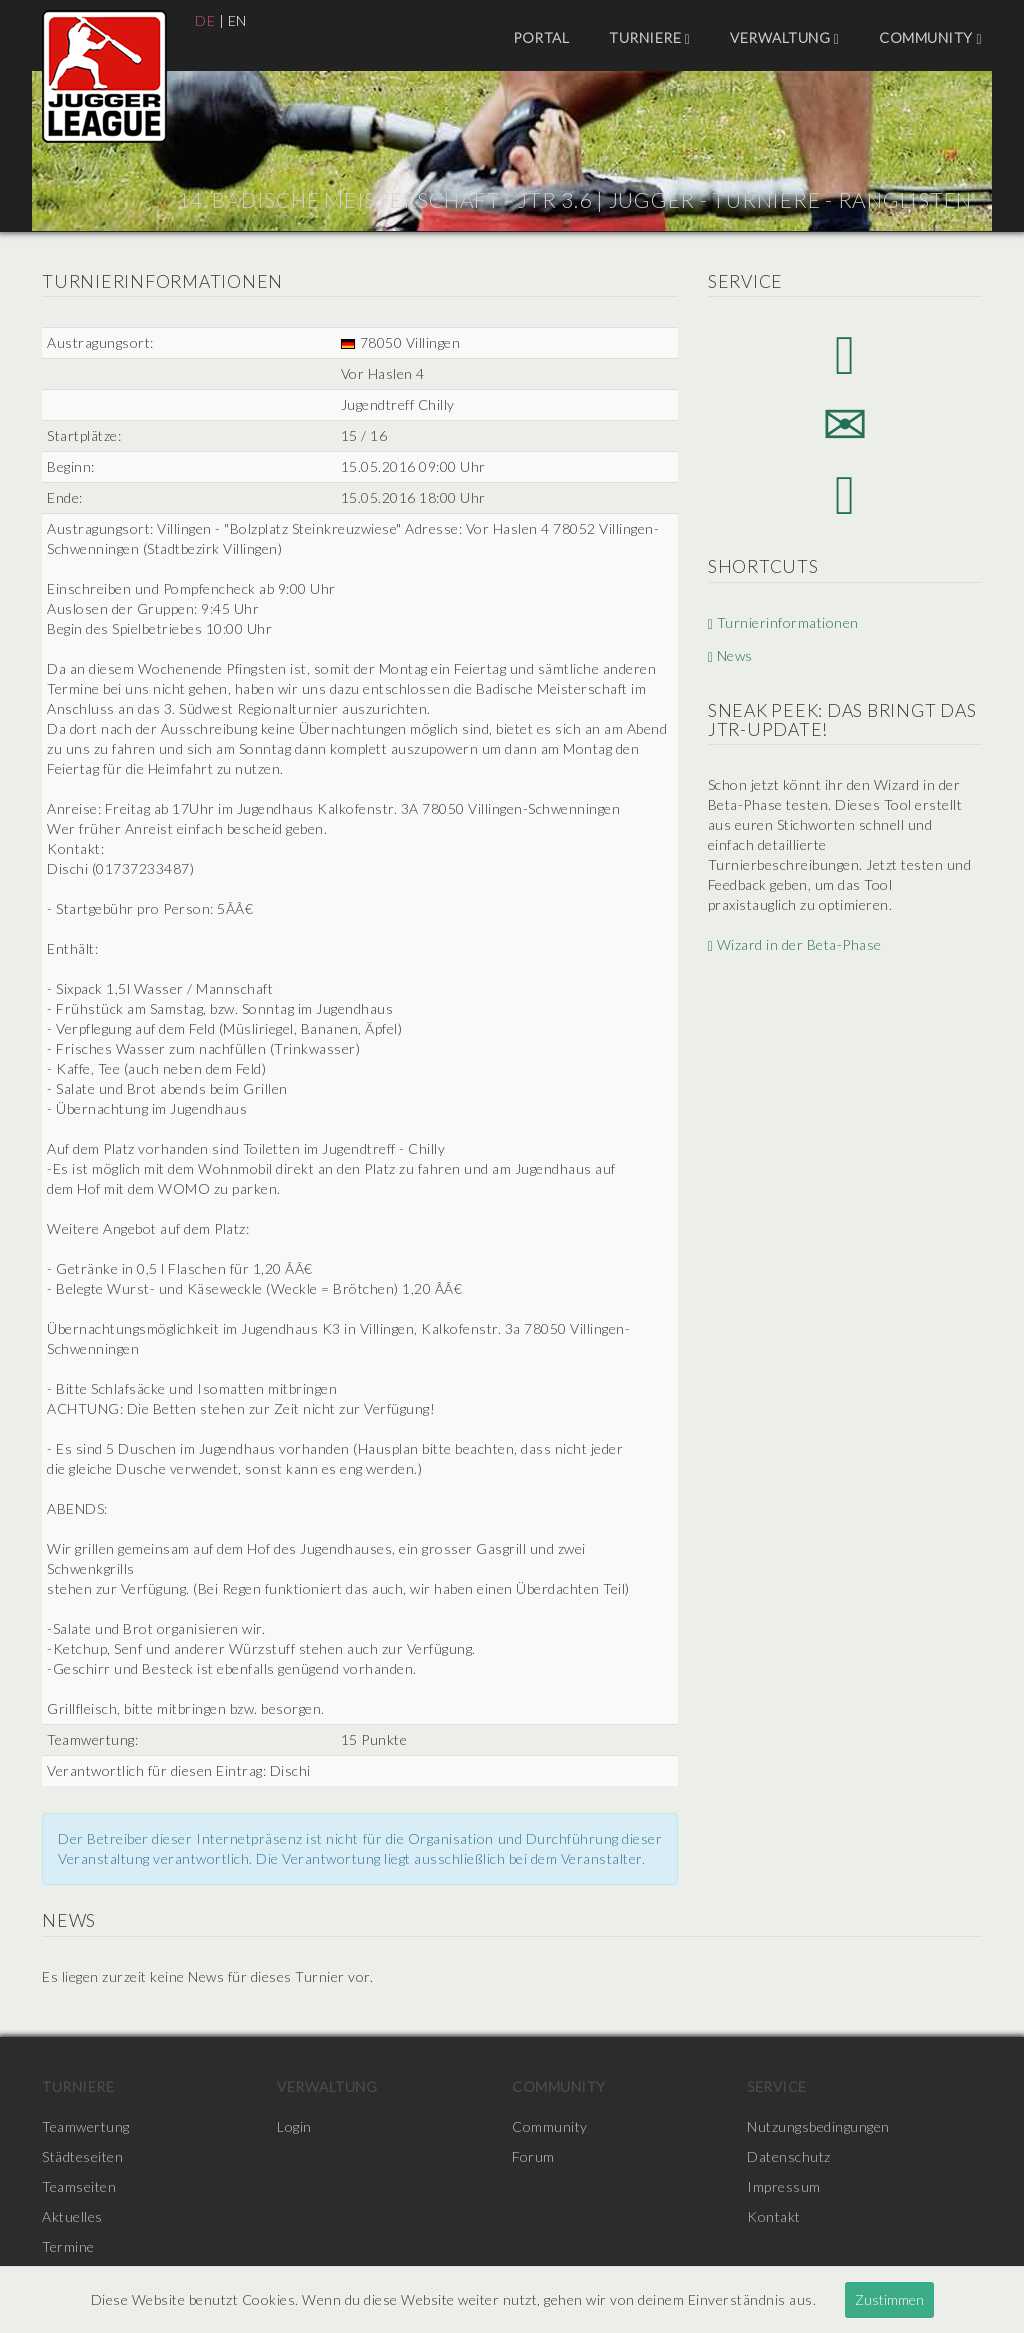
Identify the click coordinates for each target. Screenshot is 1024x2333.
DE (205, 20)
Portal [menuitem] (541, 37)
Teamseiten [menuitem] (79, 2186)
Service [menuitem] (777, 2086)
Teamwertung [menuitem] (86, 2126)
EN (237, 20)
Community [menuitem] (930, 38)
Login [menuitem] (294, 2126)
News (730, 655)
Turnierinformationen (783, 622)
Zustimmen (889, 2299)
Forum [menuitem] (533, 2156)
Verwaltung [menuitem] (784, 38)
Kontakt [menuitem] (774, 2216)
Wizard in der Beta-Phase (795, 944)
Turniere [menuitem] (649, 38)
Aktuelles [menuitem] (72, 2216)
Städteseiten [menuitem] (82, 2156)
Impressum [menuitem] (784, 2186)
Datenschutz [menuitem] (789, 2156)
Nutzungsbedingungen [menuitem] (818, 2126)
